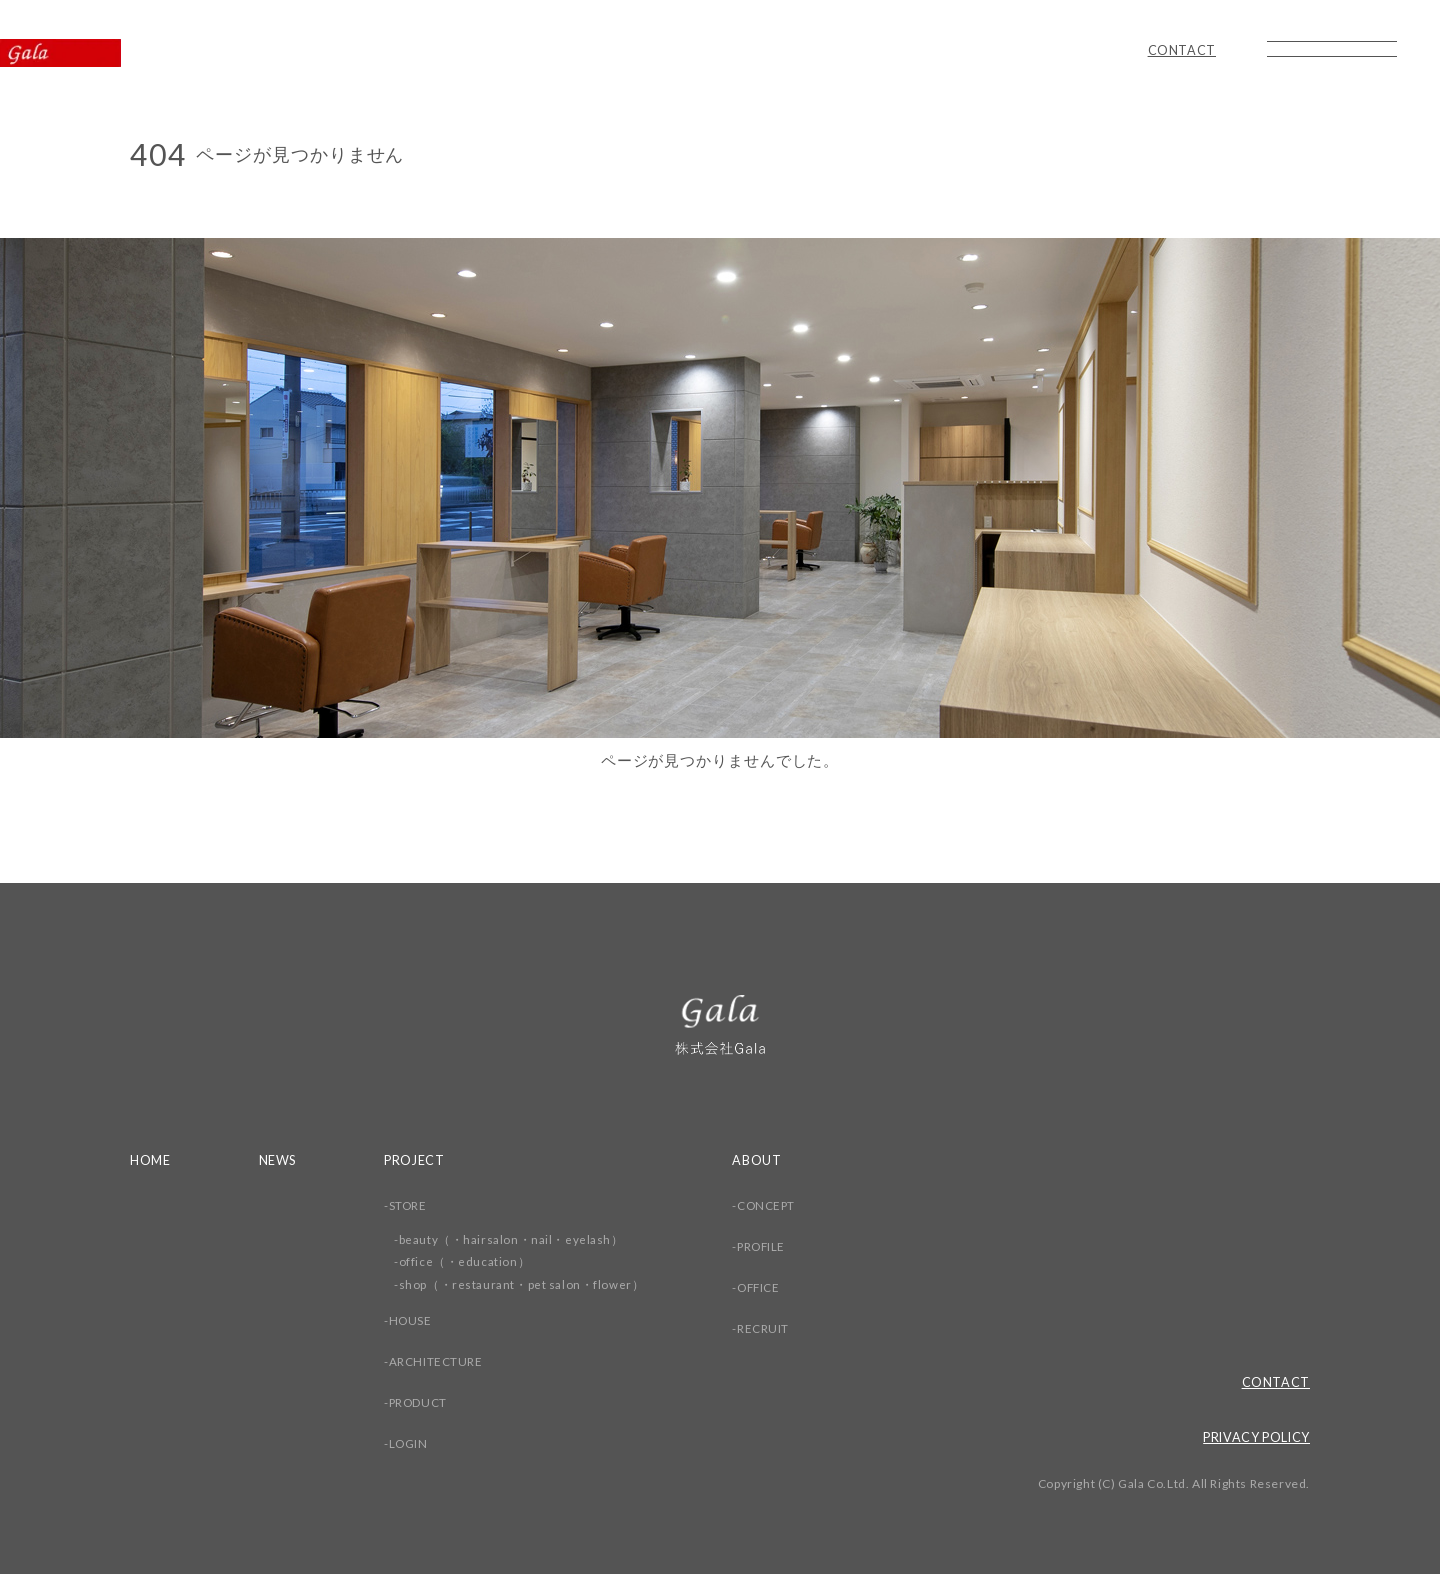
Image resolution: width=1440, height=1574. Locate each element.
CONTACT (1181, 51)
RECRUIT (766, 1328)
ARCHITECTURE (438, 1361)
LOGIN (411, 1443)
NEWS (279, 1160)
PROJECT (417, 1160)
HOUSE (413, 1320)
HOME (151, 1160)
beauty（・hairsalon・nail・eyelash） (514, 1239)
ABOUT (759, 1160)
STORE (410, 1205)
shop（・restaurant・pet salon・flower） (524, 1284)
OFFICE (763, 1287)
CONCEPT (770, 1205)
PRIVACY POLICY (1254, 1437)
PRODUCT (421, 1402)
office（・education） (467, 1261)
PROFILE (765, 1246)
